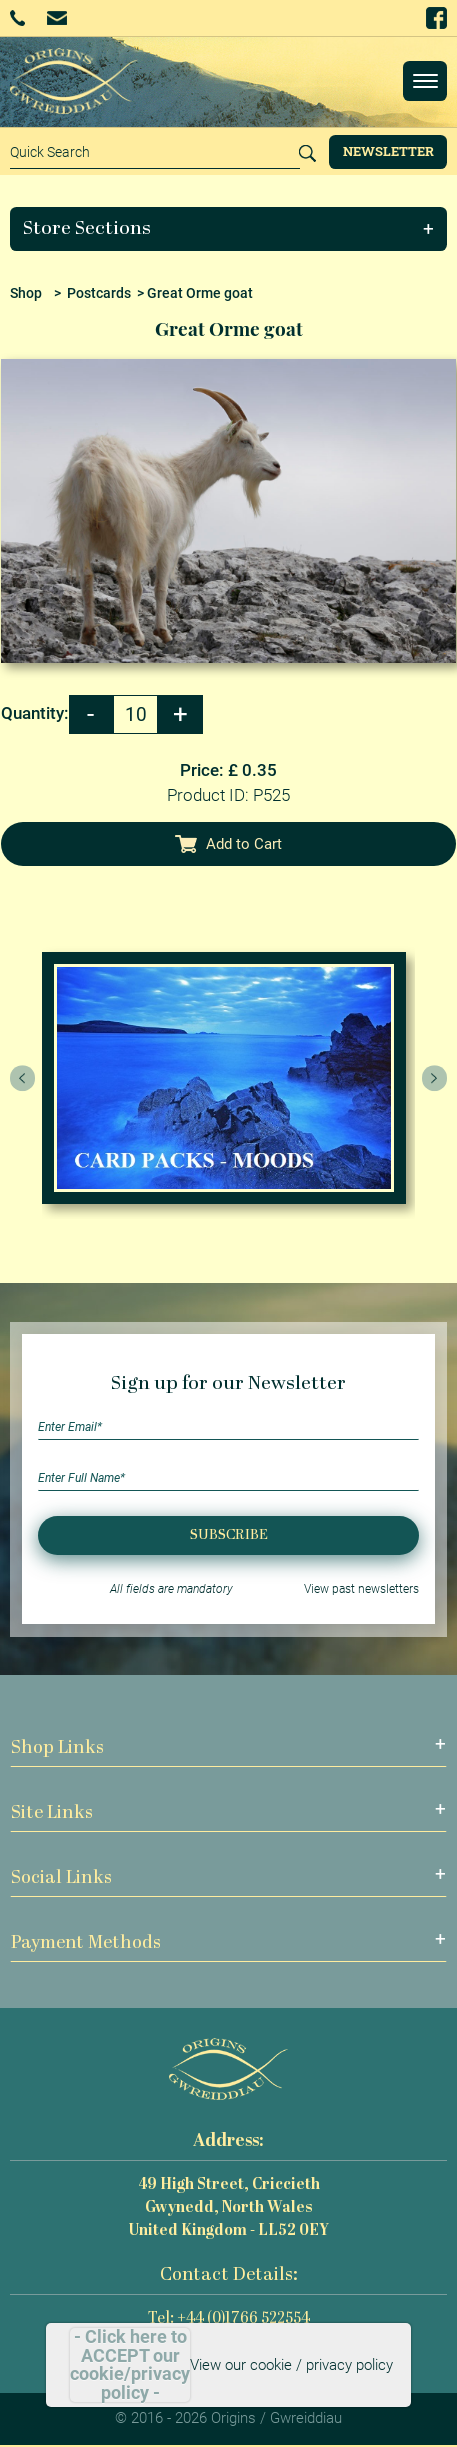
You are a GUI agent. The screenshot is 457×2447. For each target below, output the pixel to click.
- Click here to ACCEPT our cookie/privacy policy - (130, 2365)
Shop (26, 293)
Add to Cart (229, 844)
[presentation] (23, 1078)
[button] (229, 229)
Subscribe (229, 1535)
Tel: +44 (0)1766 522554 (229, 2319)
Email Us (56, 17)
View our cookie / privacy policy (291, 2365)
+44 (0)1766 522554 (17, 18)
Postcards (99, 293)
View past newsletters (361, 1589)
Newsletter (388, 151)
